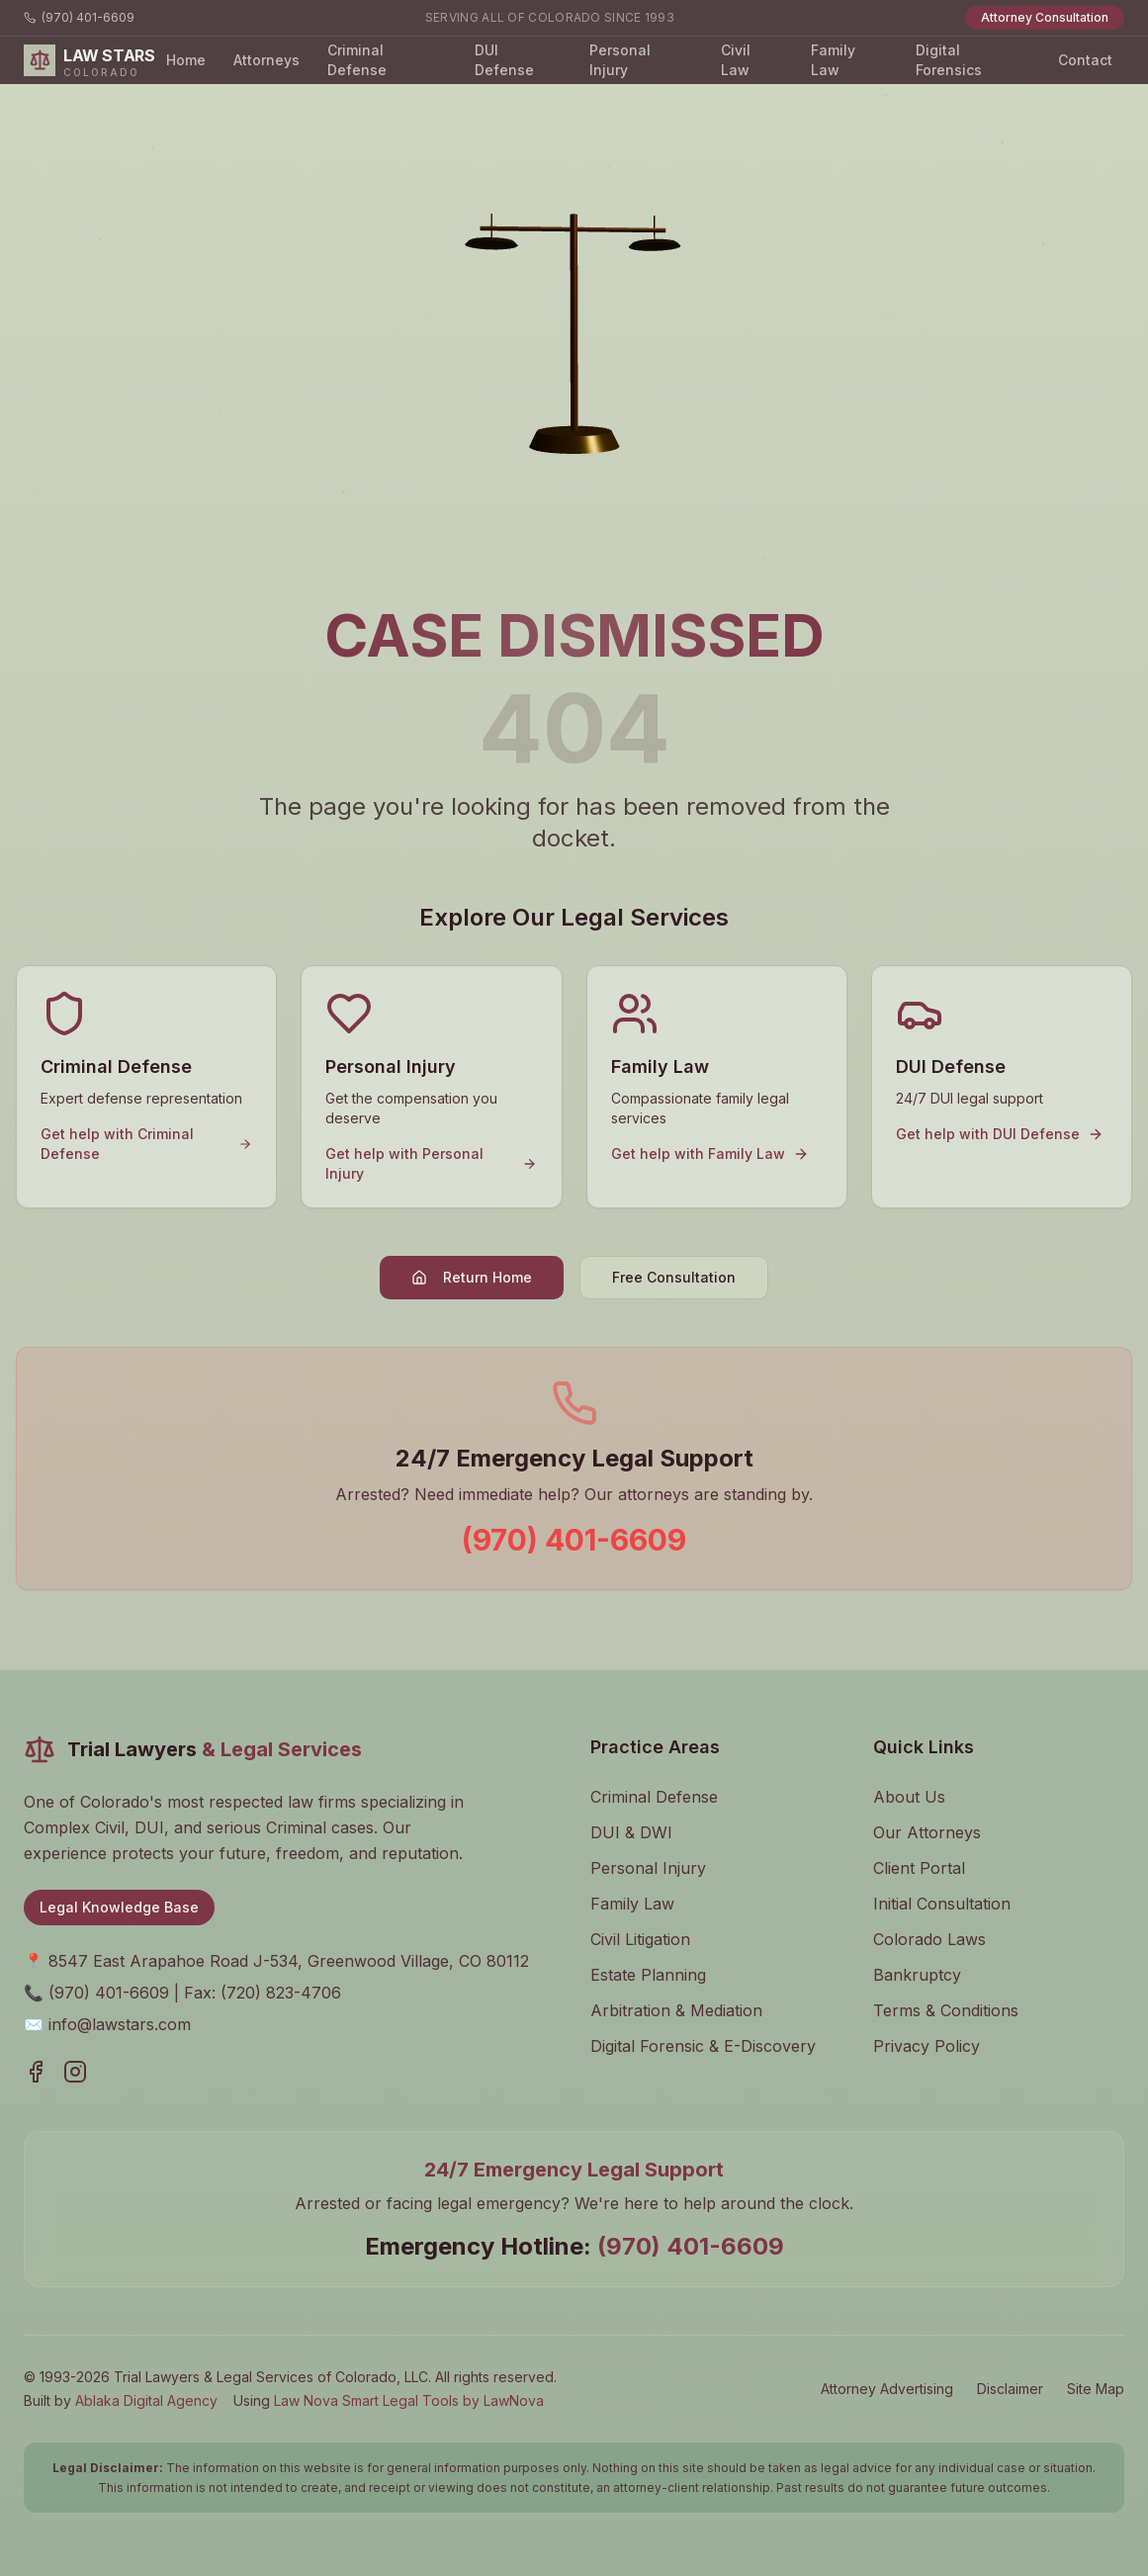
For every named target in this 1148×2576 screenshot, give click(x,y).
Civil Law (736, 60)
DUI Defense (504, 60)
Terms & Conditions (945, 2010)
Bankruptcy (917, 1975)
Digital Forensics (949, 60)
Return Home (471, 1277)
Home (186, 59)
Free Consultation (674, 1277)
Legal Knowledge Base (119, 1907)
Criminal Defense (357, 60)
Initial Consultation (942, 1903)
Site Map (1095, 2388)
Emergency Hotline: (574, 2246)
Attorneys (266, 59)
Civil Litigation (640, 1939)
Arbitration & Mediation (676, 2010)
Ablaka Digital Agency (146, 2400)
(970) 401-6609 (79, 17)
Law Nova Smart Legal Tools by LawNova (409, 2400)
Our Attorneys (927, 1832)
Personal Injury (620, 60)
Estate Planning (648, 1975)
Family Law (833, 60)
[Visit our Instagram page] (75, 2072)
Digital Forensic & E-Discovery (703, 2046)
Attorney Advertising (887, 2388)
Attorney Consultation (1044, 17)
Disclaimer (1010, 2388)
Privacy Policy (926, 2046)
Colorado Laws (929, 1939)
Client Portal (919, 1868)
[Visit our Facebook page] (35, 2072)
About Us (909, 1797)
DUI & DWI (631, 1832)
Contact (1085, 59)
